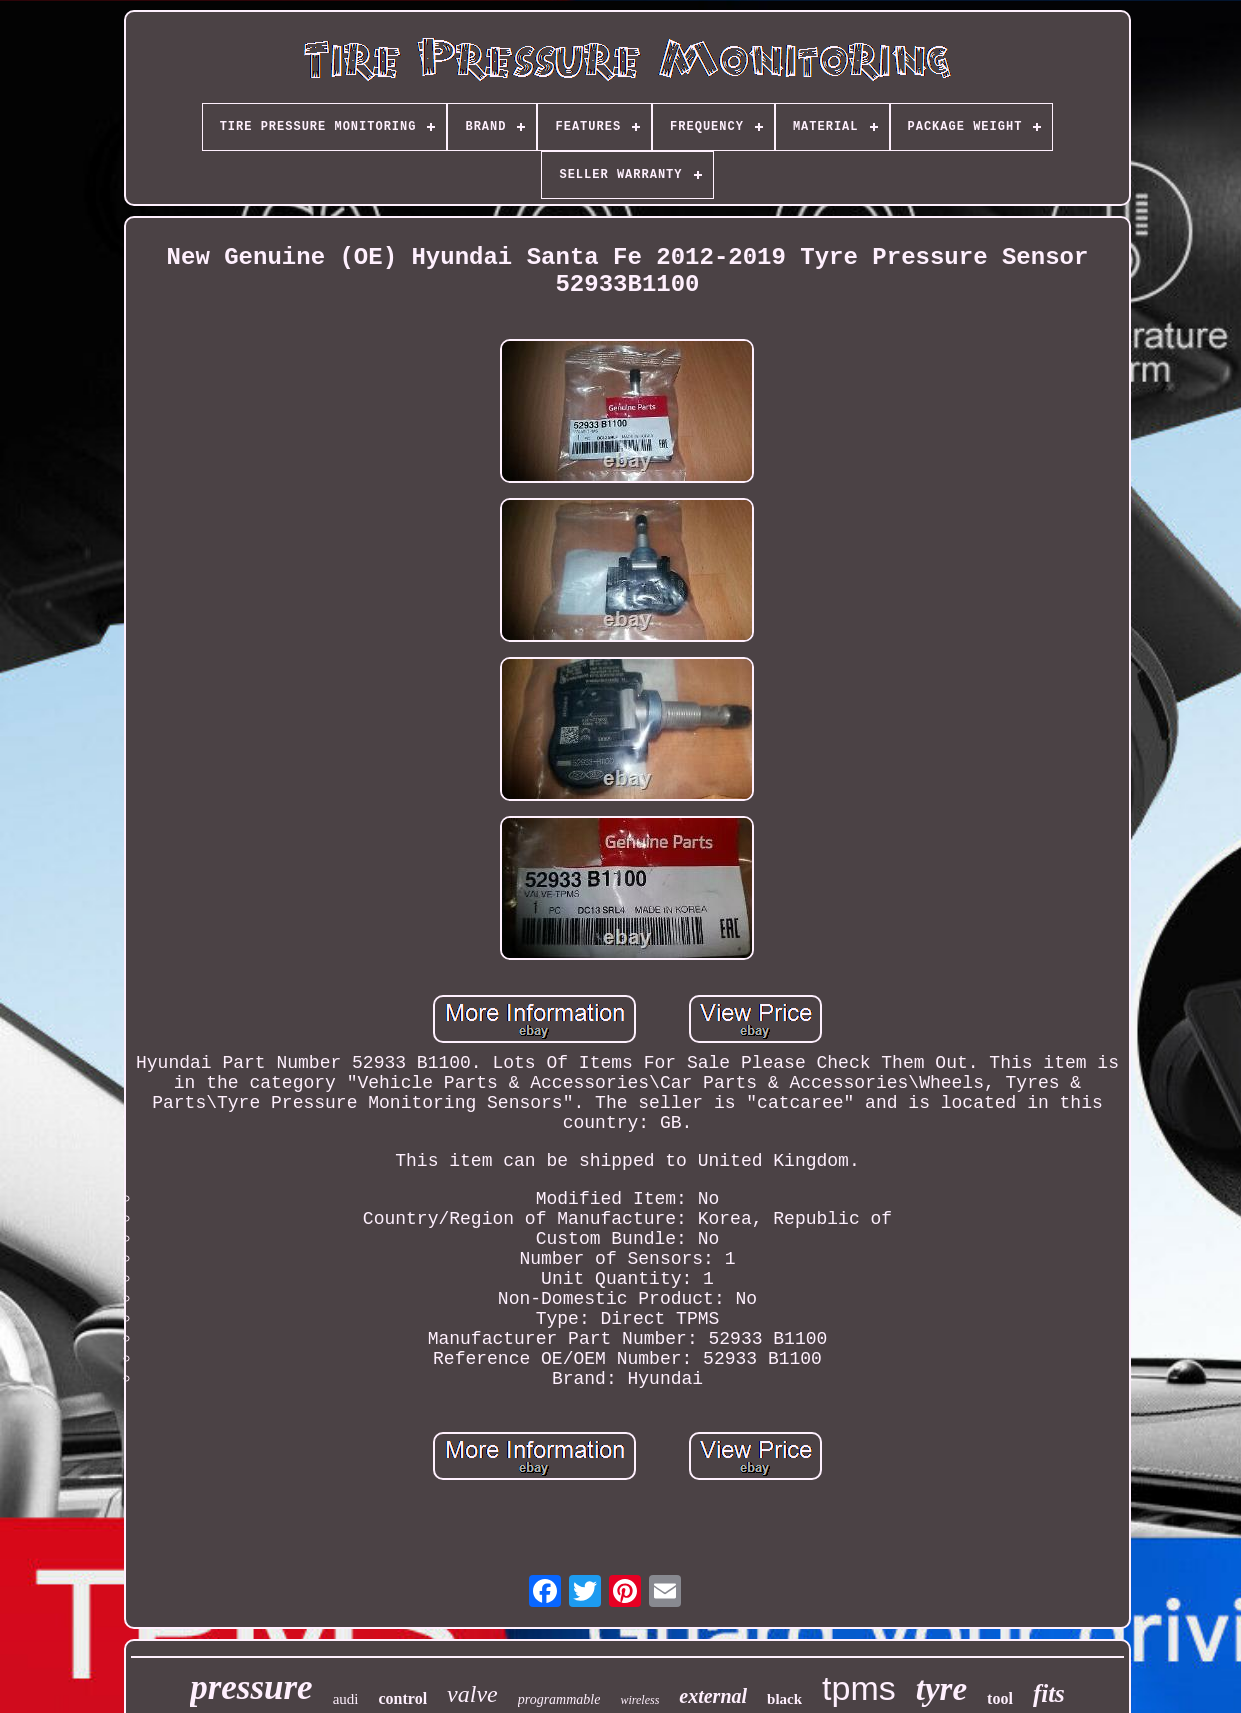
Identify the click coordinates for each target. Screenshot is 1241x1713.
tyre (941, 1689)
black (784, 1699)
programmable (559, 1699)
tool (1000, 1698)
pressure (251, 1687)
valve (472, 1694)
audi (346, 1699)
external (713, 1696)
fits (1049, 1693)
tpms (859, 1688)
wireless (639, 1700)
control (403, 1698)
